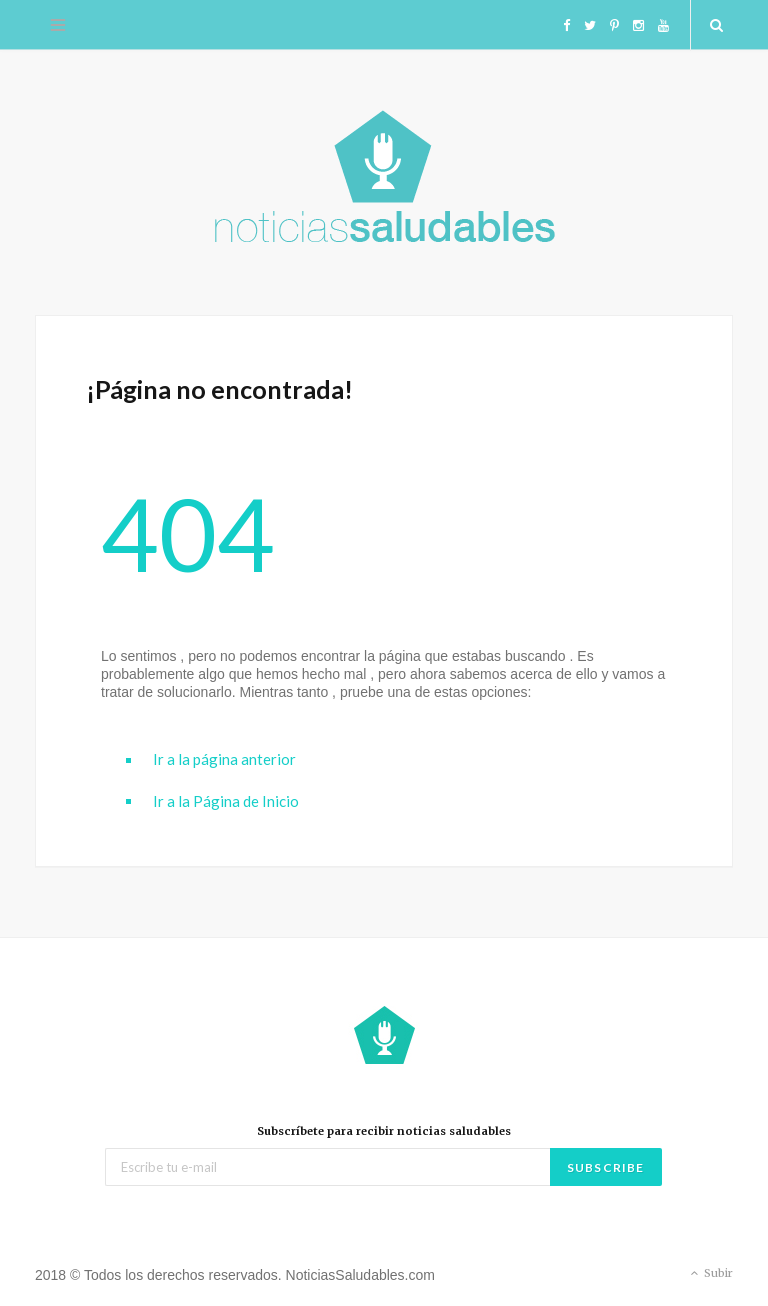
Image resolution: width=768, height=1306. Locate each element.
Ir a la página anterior (224, 759)
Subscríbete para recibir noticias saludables (384, 1131)
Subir (710, 1274)
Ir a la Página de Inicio (226, 801)
